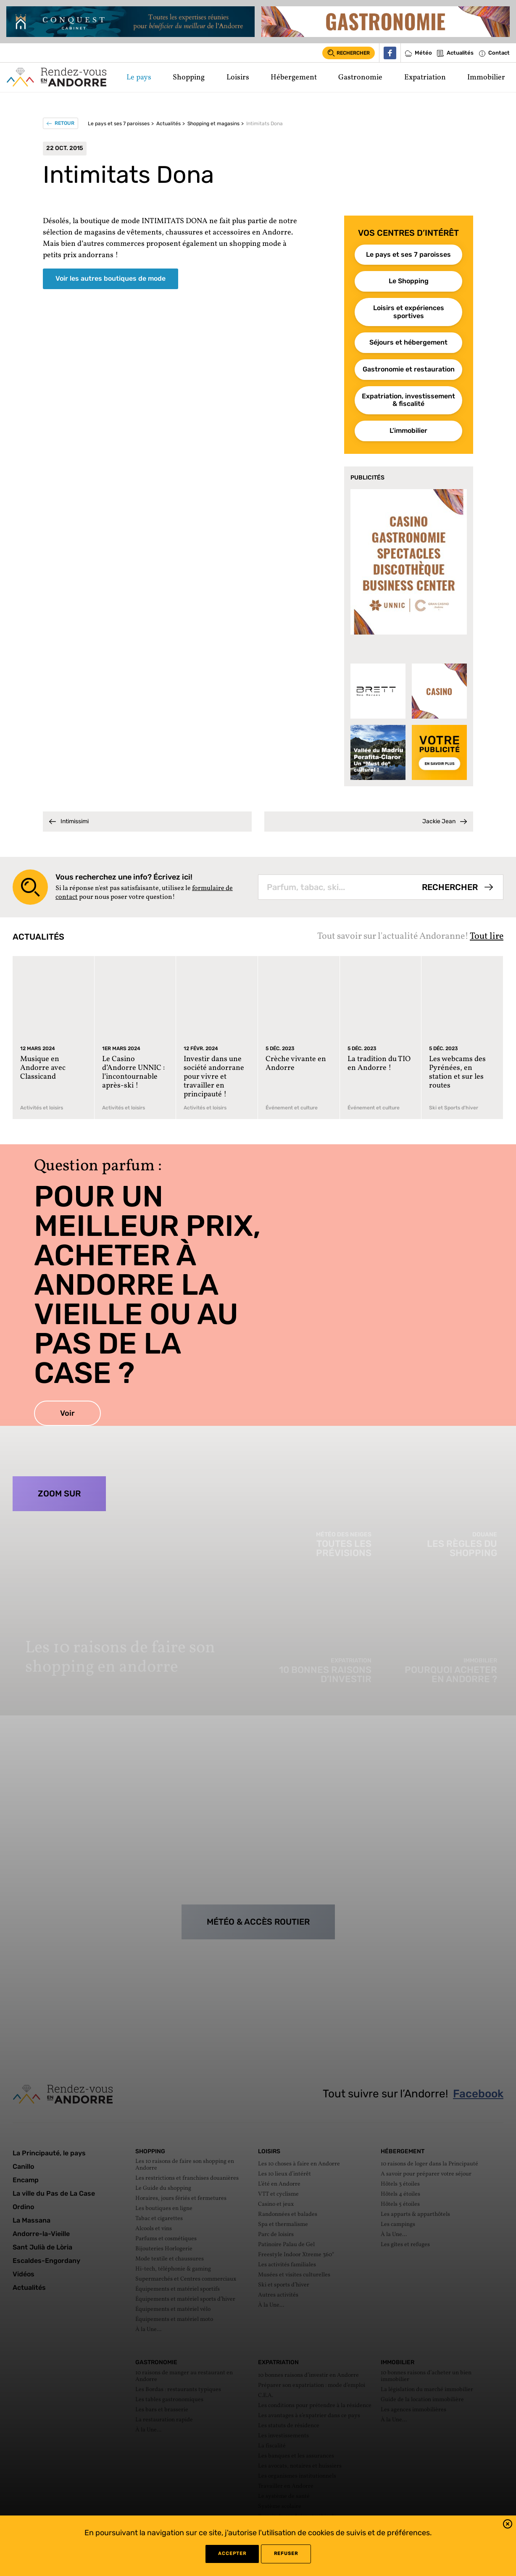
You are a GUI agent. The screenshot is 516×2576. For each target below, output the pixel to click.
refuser (286, 2553)
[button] (508, 2525)
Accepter (232, 2553)
